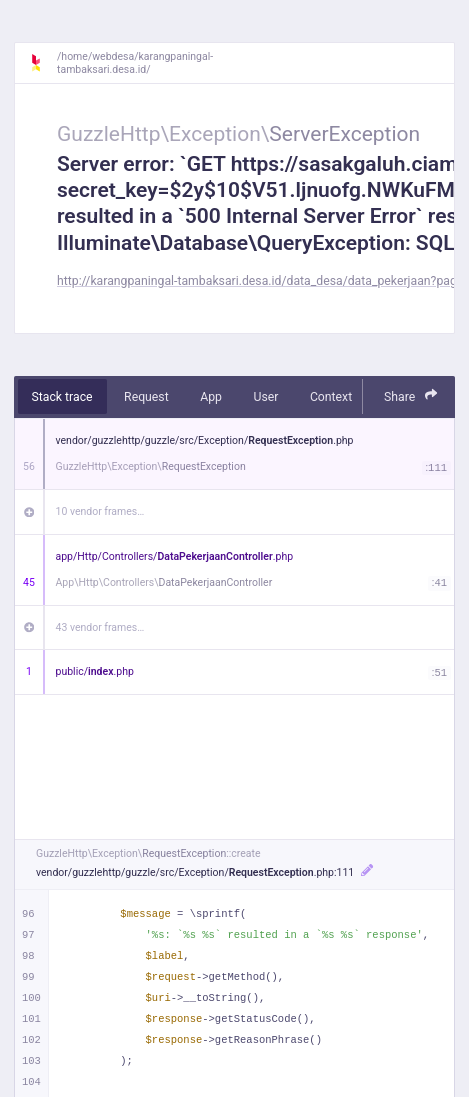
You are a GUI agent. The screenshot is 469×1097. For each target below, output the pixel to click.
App (211, 397)
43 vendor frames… (100, 627)
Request (146, 397)
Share (411, 395)
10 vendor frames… (100, 511)
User (265, 397)
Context (331, 397)
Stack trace (62, 397)
